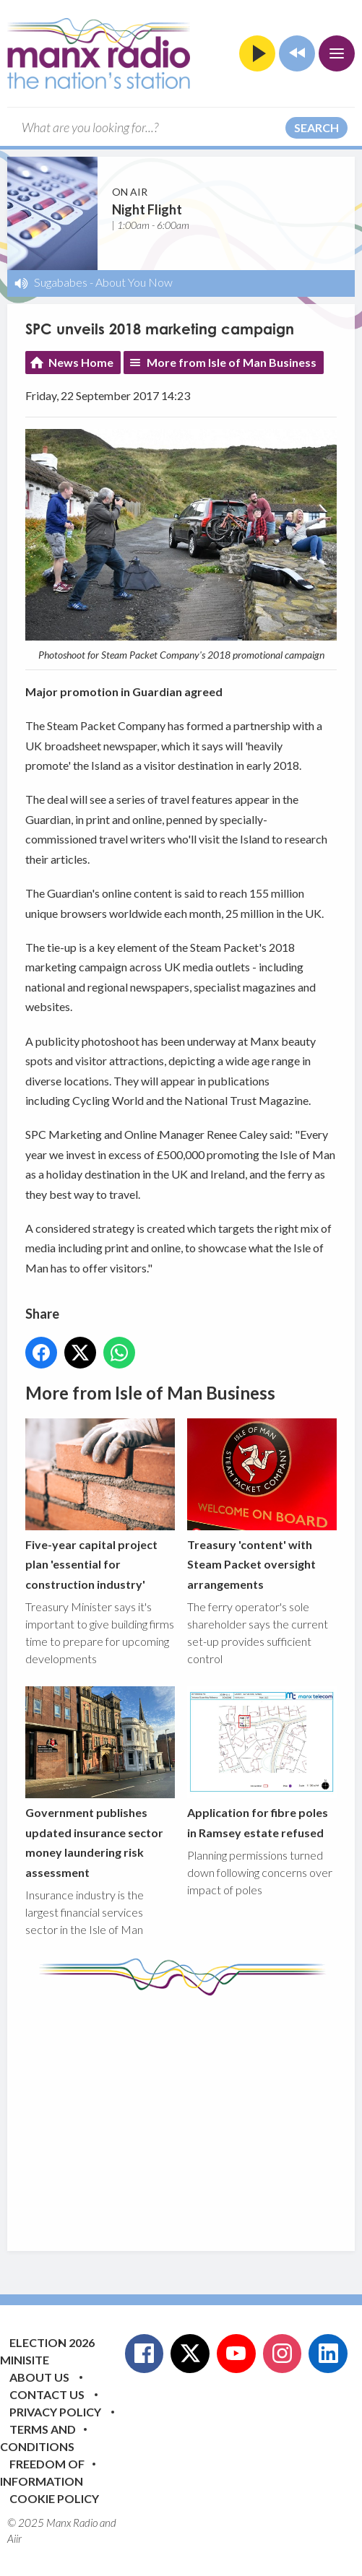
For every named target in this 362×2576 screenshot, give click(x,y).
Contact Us (47, 2394)
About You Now (134, 282)
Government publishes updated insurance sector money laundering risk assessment (100, 1782)
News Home (80, 362)
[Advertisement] (193, 2112)
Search (316, 127)
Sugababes (60, 282)
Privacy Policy (55, 2412)
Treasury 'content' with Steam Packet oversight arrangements (262, 1504)
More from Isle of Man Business (231, 362)
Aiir (14, 2538)
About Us (39, 2377)
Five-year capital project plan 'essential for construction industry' (100, 1504)
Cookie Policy (54, 2498)
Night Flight (147, 209)
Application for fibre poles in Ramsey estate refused (262, 1762)
